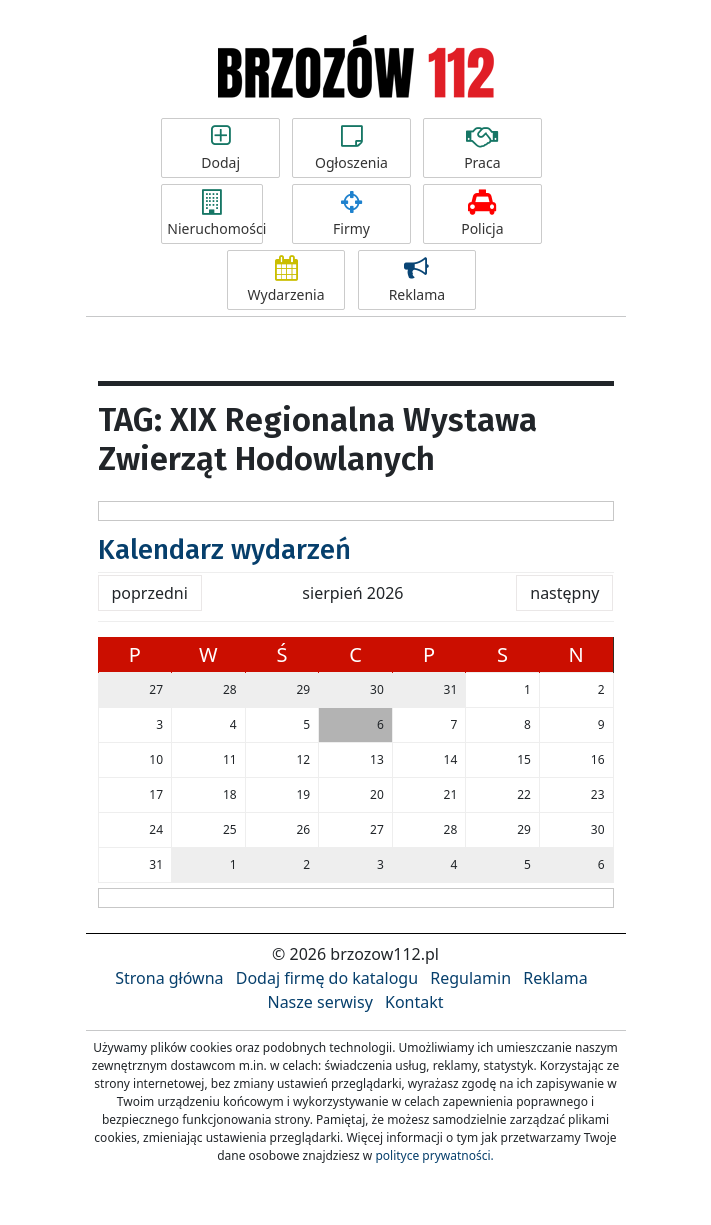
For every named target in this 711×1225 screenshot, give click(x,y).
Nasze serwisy (319, 1002)
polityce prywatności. (434, 1155)
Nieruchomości (215, 214)
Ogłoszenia (351, 148)
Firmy (351, 214)
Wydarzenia (286, 280)
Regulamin (470, 978)
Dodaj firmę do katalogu (327, 978)
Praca (482, 148)
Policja (482, 214)
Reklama (417, 280)
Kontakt (414, 1002)
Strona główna (169, 978)
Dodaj (220, 148)
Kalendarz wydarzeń (224, 549)
